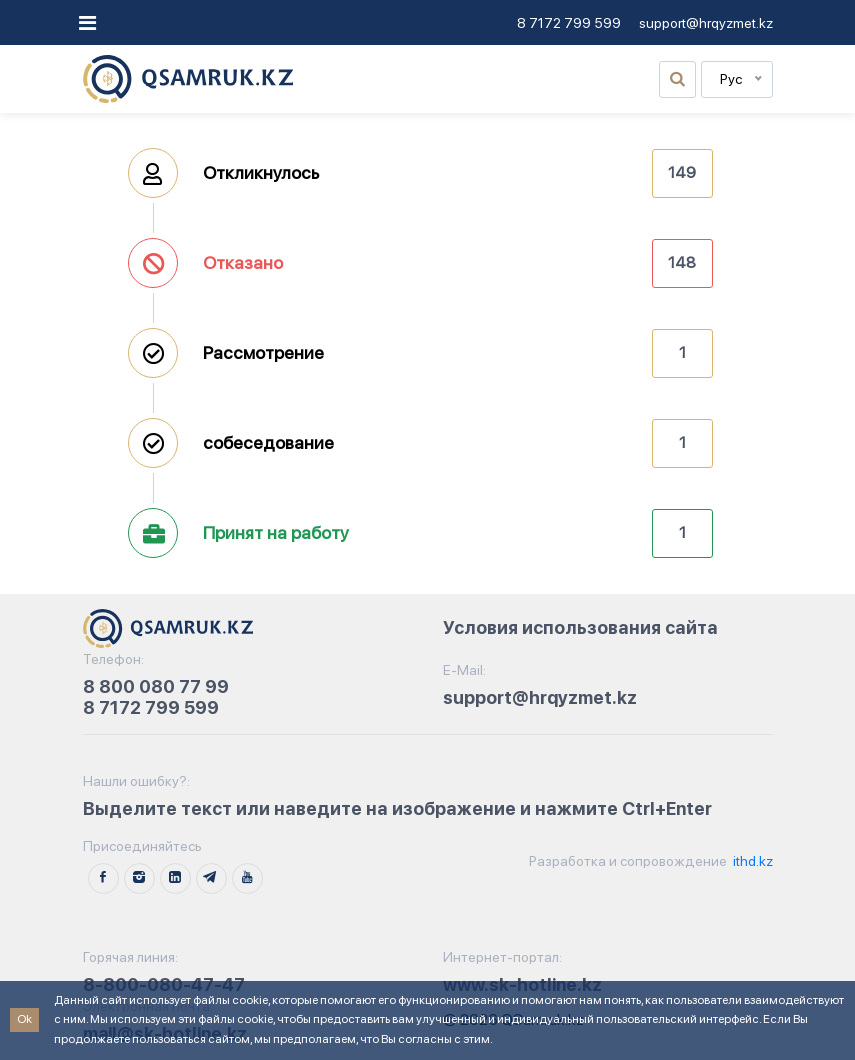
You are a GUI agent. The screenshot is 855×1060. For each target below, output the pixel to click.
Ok (24, 1019)
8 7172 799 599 (569, 23)
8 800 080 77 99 (156, 686)
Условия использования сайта (580, 627)
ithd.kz (751, 861)
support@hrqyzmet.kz (706, 23)
